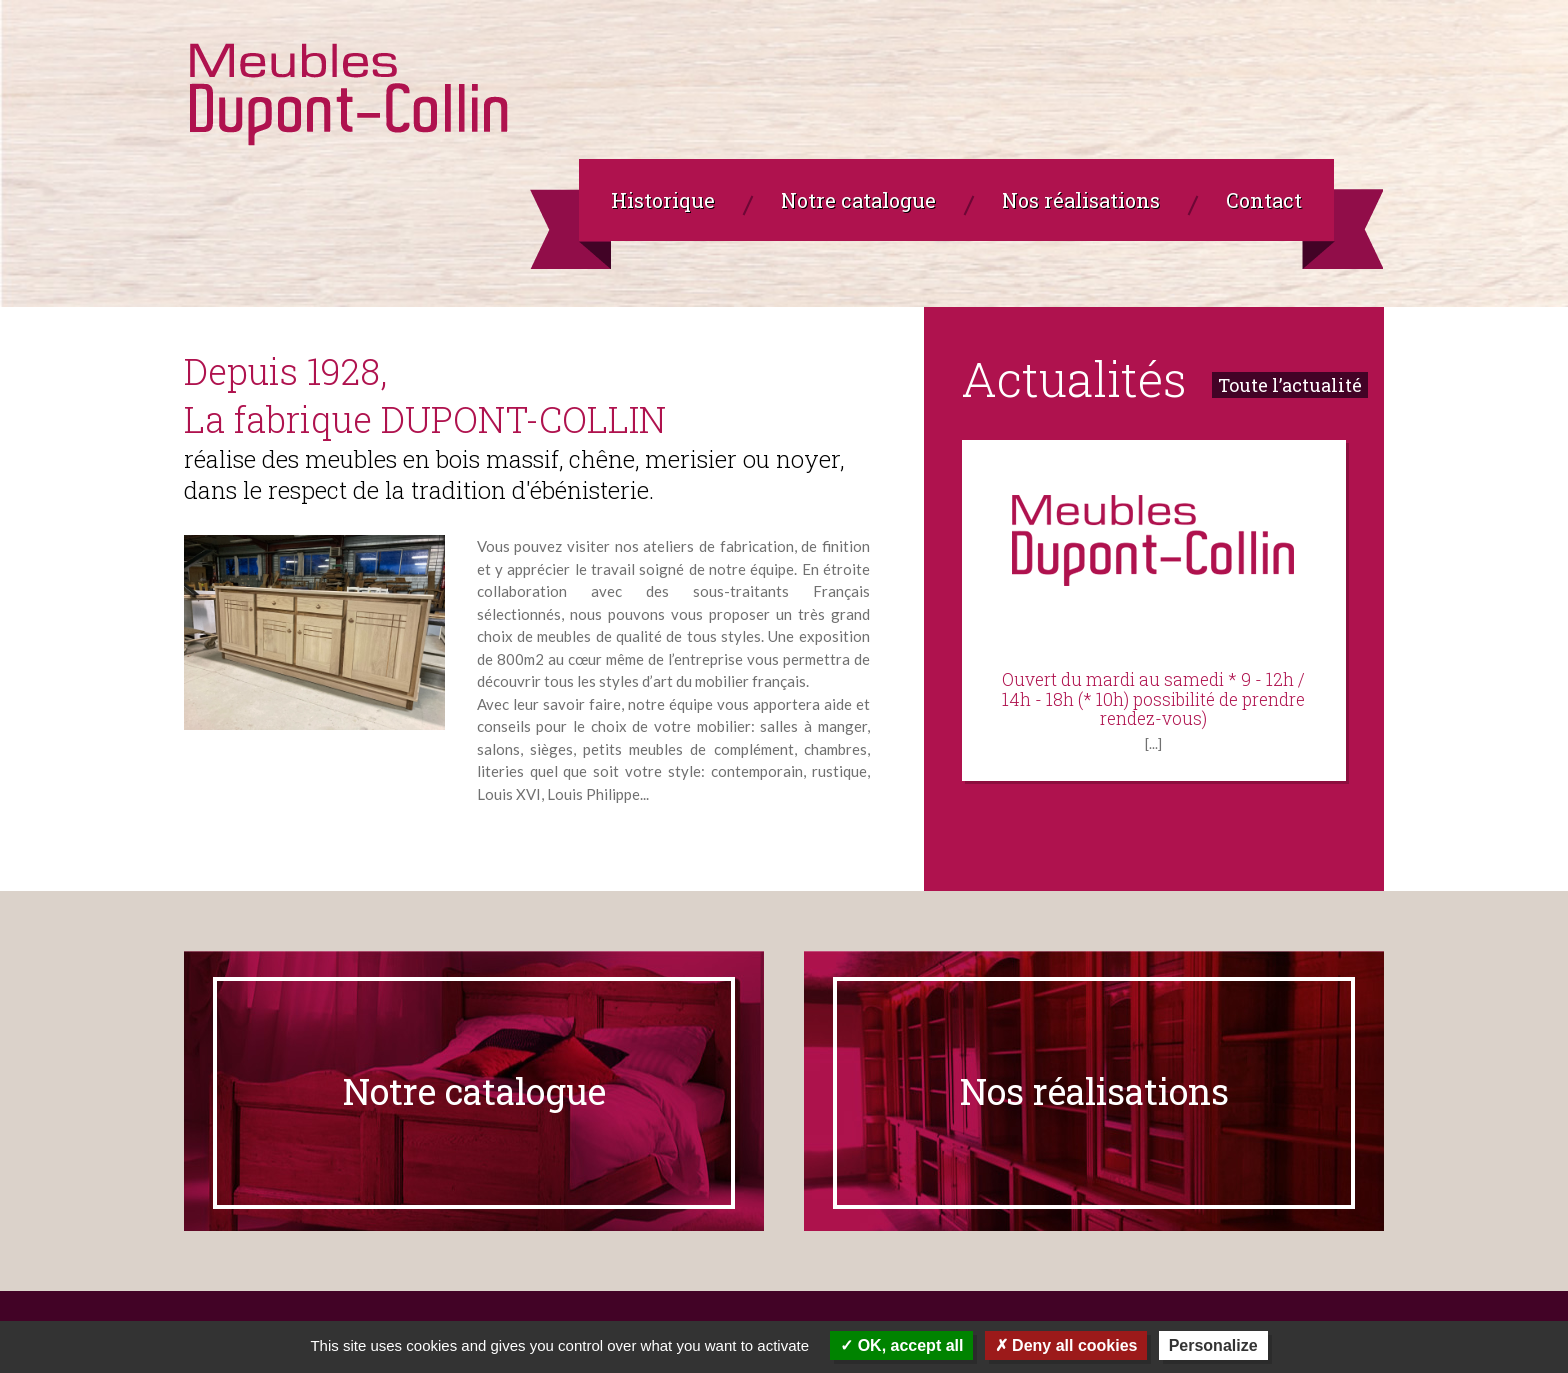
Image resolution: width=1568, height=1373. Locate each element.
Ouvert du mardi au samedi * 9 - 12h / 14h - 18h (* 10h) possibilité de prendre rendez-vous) (1153, 700)
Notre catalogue (474, 1091)
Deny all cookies (1066, 1345)
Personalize (1213, 1345)
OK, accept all (901, 1345)
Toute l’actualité (1290, 385)
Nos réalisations (1094, 1091)
